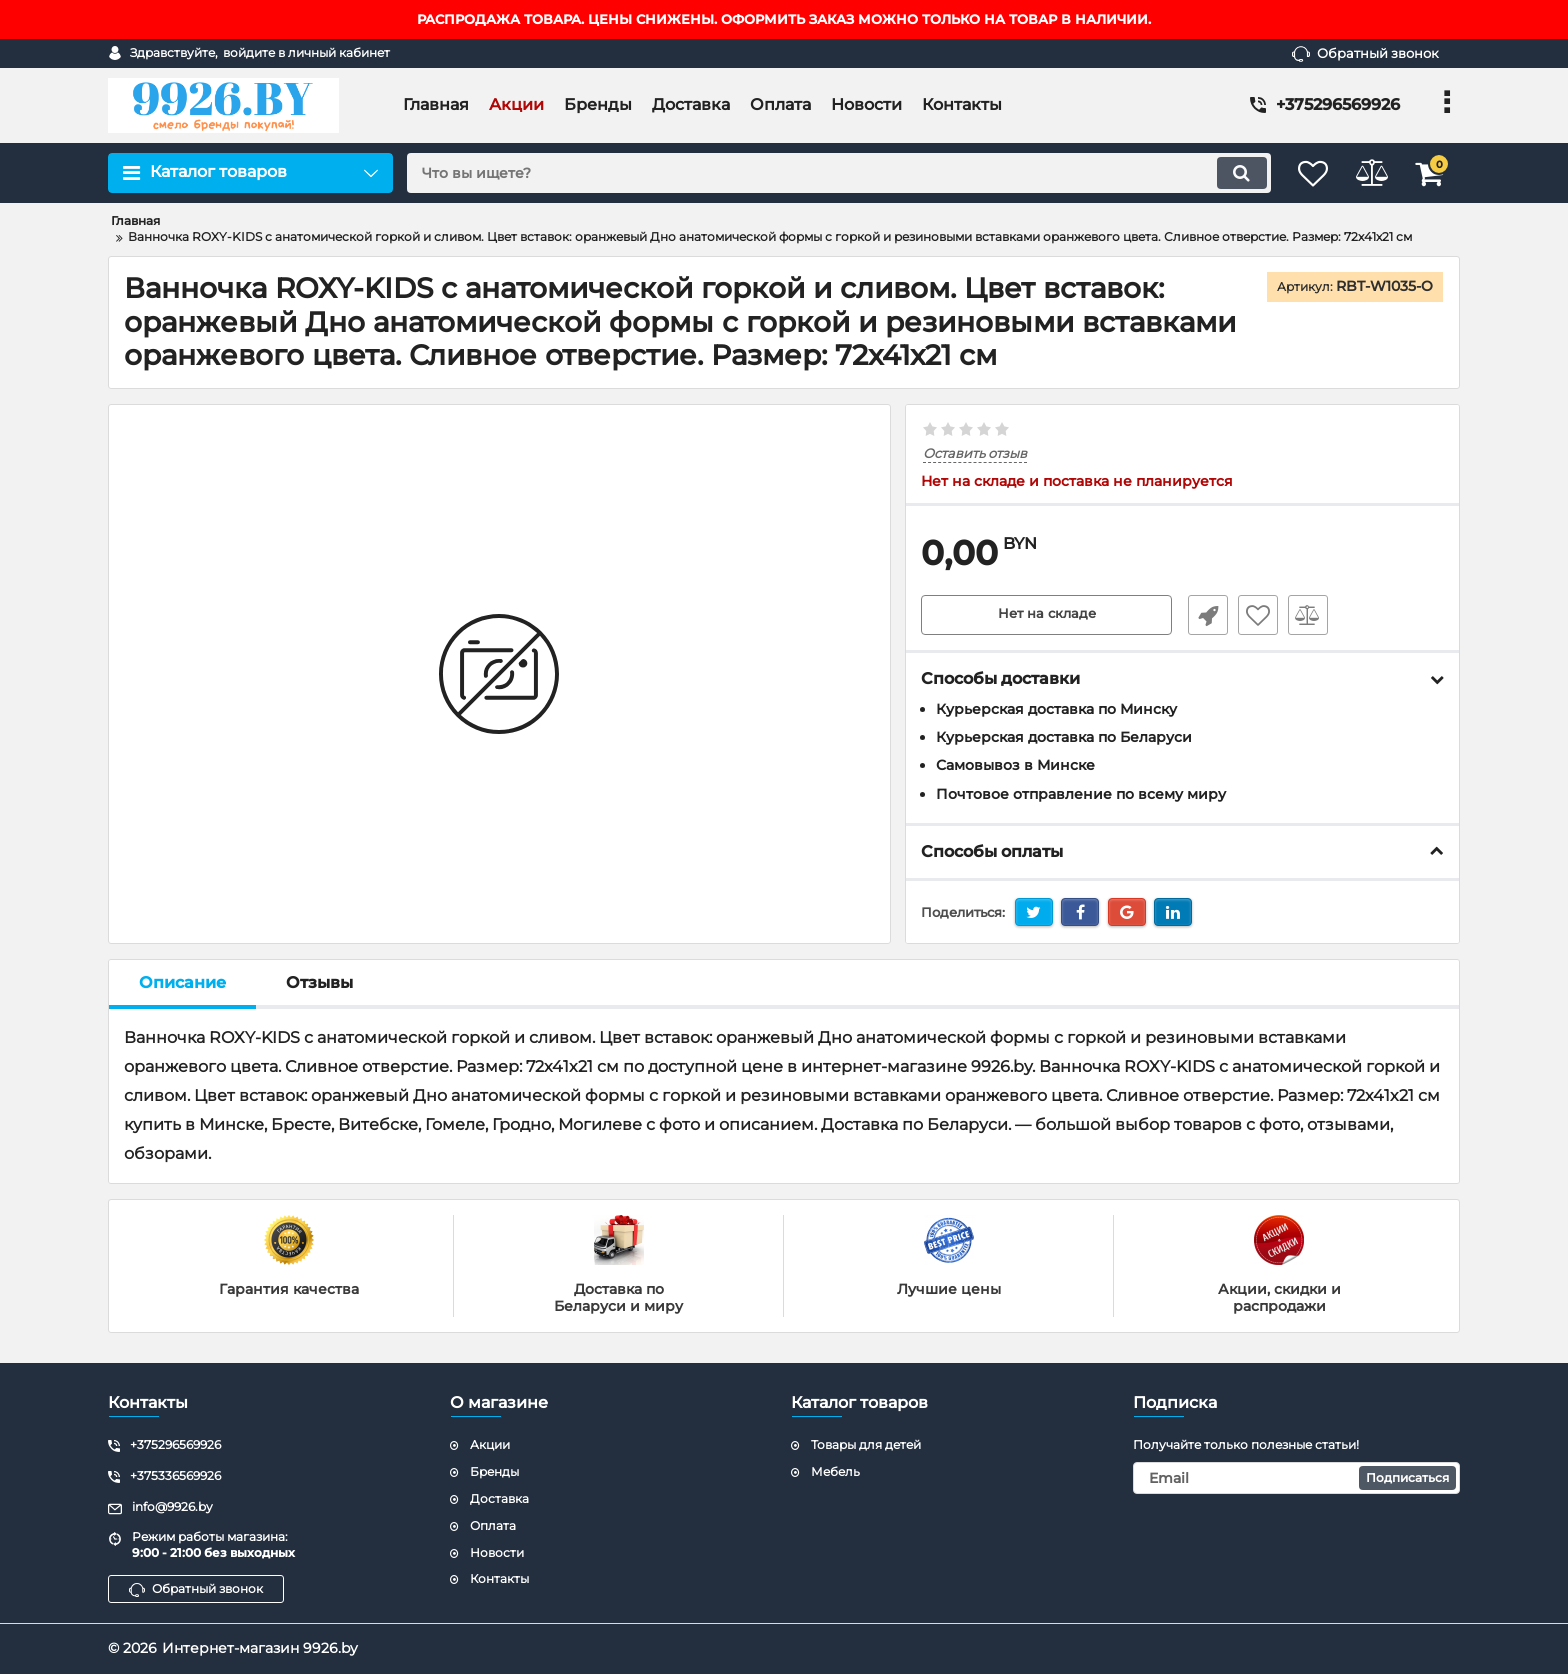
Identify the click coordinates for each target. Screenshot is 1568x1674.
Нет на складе (1047, 615)
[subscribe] (1297, 1478)
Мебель (835, 1471)
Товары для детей (866, 1444)
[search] (821, 173)
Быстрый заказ (1202, 615)
